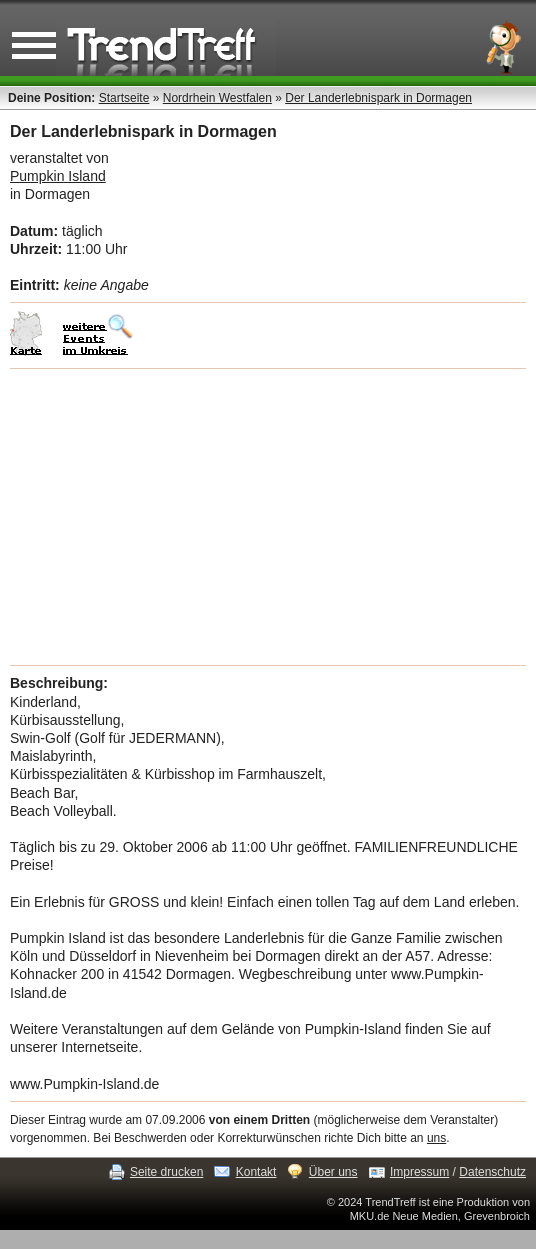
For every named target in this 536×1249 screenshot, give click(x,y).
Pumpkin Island (58, 176)
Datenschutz (492, 1172)
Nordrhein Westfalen (217, 98)
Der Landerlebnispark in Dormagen (378, 98)
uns (436, 1138)
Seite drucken (166, 1172)
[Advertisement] (268, 517)
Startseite (124, 98)
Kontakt (256, 1172)
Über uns (333, 1172)
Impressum (419, 1172)
